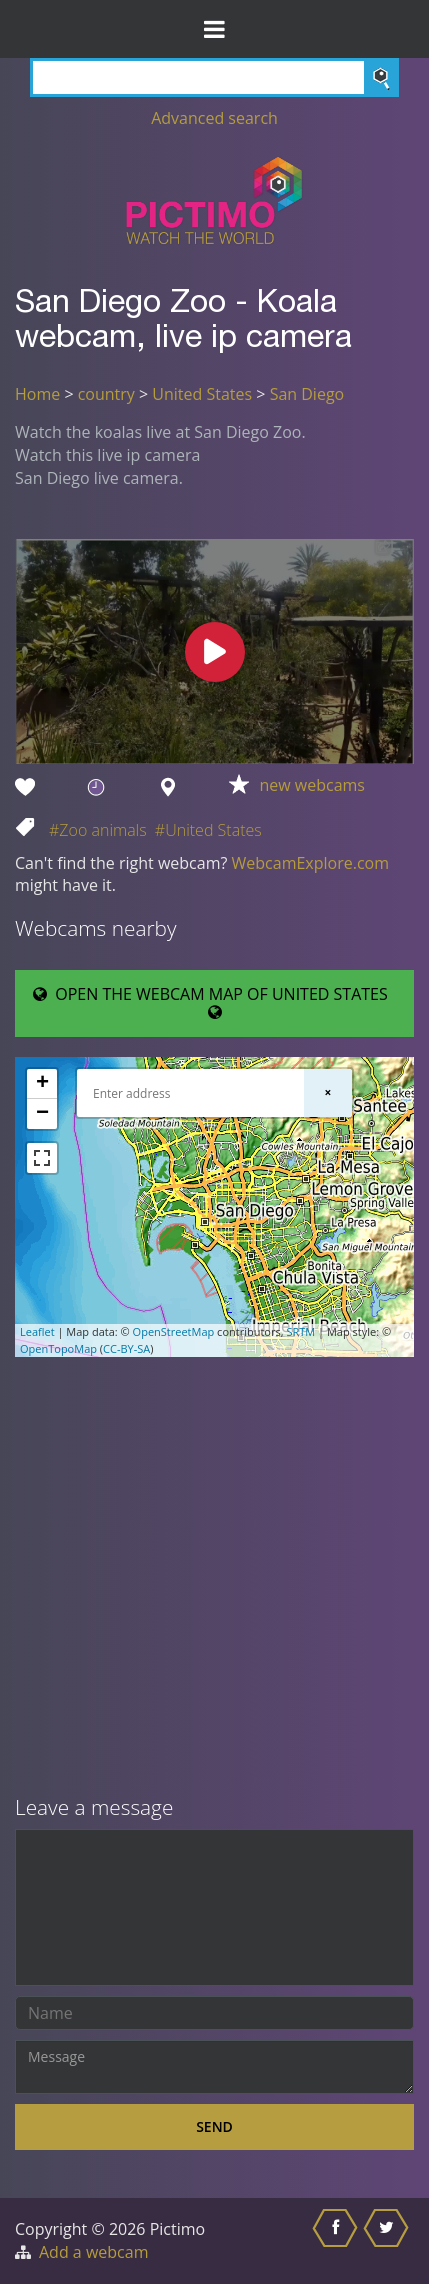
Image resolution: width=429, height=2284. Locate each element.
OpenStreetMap (174, 1331)
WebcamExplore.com (310, 863)
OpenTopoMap (58, 1348)
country (106, 394)
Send (214, 2126)
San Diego (307, 394)
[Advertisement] (214, 1578)
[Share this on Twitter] (388, 2241)
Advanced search (214, 118)
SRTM (300, 1331)
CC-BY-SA (126, 1348)
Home (37, 394)
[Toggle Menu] (214, 29)
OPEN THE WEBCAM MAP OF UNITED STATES (214, 1002)
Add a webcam (93, 2252)
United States (202, 394)
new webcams (312, 785)
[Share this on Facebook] (337, 2241)
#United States (208, 830)
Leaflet (37, 1331)
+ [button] (42, 1084)
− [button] (42, 1114)
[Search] (214, 77)
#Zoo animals (98, 830)
